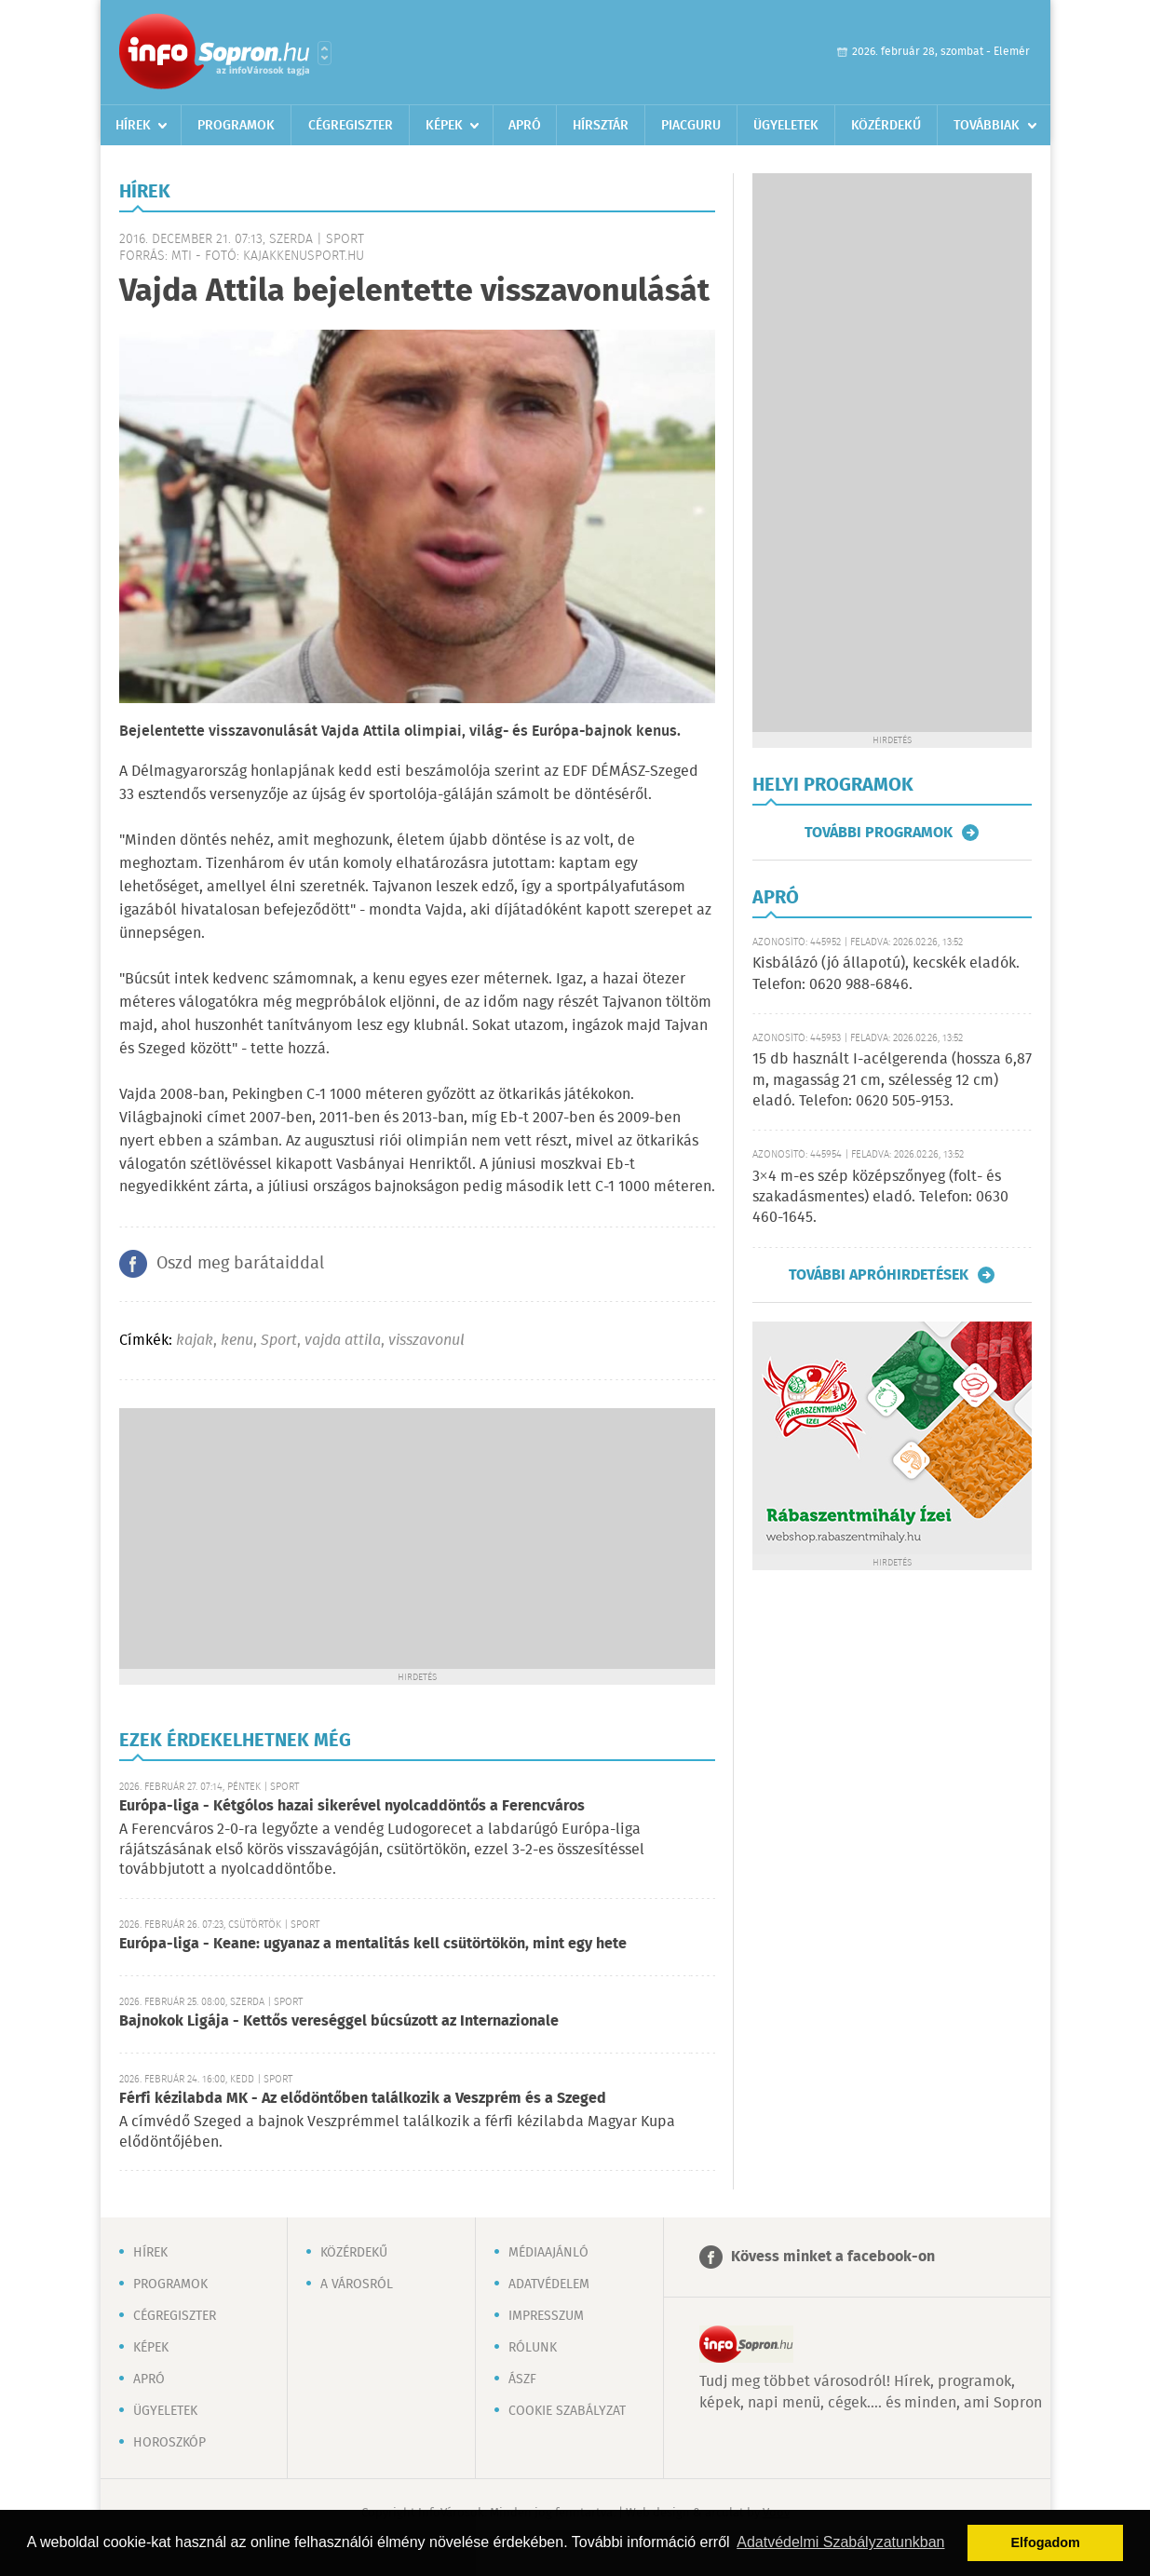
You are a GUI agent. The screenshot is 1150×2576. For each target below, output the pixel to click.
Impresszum (546, 2316)
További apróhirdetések (878, 1275)
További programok (879, 832)
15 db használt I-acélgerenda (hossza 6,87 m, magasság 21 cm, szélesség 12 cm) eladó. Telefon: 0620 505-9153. (892, 1080)
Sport (279, 1340)
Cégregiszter (350, 125)
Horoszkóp (169, 2443)
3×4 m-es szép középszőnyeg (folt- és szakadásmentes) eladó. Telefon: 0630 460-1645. (880, 1197)
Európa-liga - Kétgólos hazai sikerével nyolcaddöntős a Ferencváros (352, 1806)
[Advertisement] (417, 1538)
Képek (444, 125)
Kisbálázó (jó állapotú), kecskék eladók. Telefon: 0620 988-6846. (886, 974)
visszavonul (426, 1340)
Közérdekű (886, 125)
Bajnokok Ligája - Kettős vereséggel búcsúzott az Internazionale (339, 2021)
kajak (194, 1340)
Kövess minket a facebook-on (833, 2257)
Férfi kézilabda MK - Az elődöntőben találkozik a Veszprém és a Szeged (362, 2098)
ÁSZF (522, 2379)
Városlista (324, 53)
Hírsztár (601, 125)
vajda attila (342, 1340)
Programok (236, 125)
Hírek (133, 125)
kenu (237, 1340)
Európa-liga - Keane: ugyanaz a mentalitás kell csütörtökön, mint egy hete (373, 1944)
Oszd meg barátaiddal (240, 1264)
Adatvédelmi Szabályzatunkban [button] (840, 2542)
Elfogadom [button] (1045, 2542)
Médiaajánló (548, 2253)
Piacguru (691, 125)
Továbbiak (987, 125)
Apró (524, 125)
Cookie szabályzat (567, 2411)
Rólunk (532, 2348)
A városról (356, 2284)
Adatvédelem (548, 2284)
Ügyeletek (786, 125)
